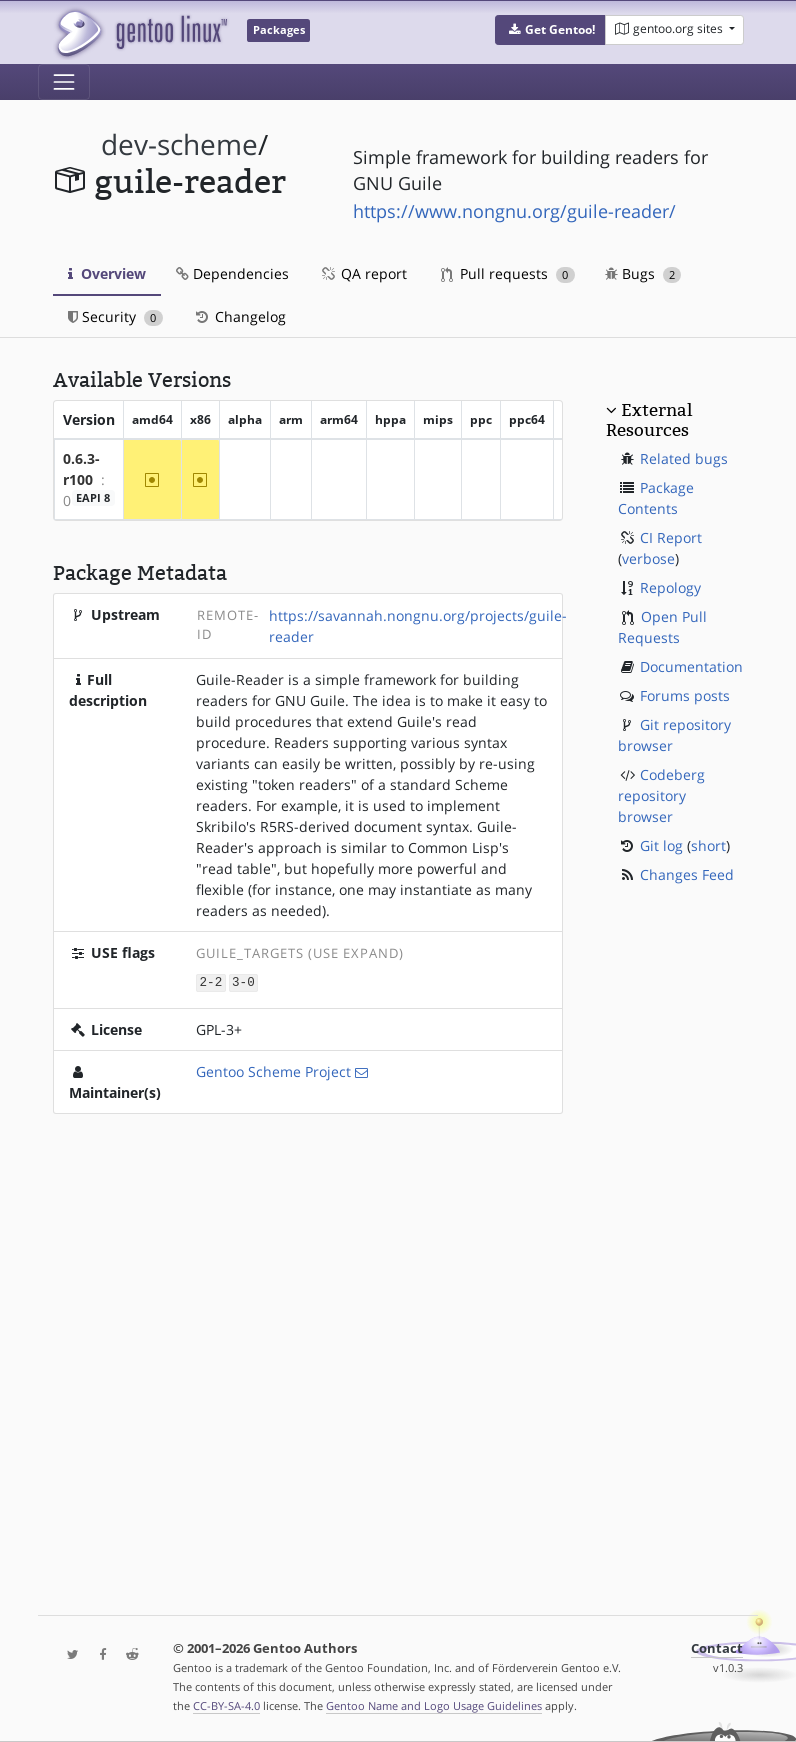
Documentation (691, 666)
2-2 (211, 981)
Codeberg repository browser (661, 795)
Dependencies (232, 273)
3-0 (243, 981)
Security (115, 316)
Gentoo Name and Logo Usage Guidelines (434, 1705)
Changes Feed (687, 874)
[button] (550, 30)
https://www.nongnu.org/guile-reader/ (514, 211)
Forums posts (685, 695)
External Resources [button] (649, 420)
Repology (670, 587)
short (708, 845)
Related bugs (684, 458)
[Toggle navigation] (64, 82)
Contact (717, 1648)
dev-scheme (179, 144)
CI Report (671, 537)
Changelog (239, 316)
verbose (648, 558)
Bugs (643, 273)
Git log (661, 845)
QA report (363, 273)
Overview (107, 273)
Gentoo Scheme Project (273, 1070)
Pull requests (508, 273)
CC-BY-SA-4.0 (226, 1705)
